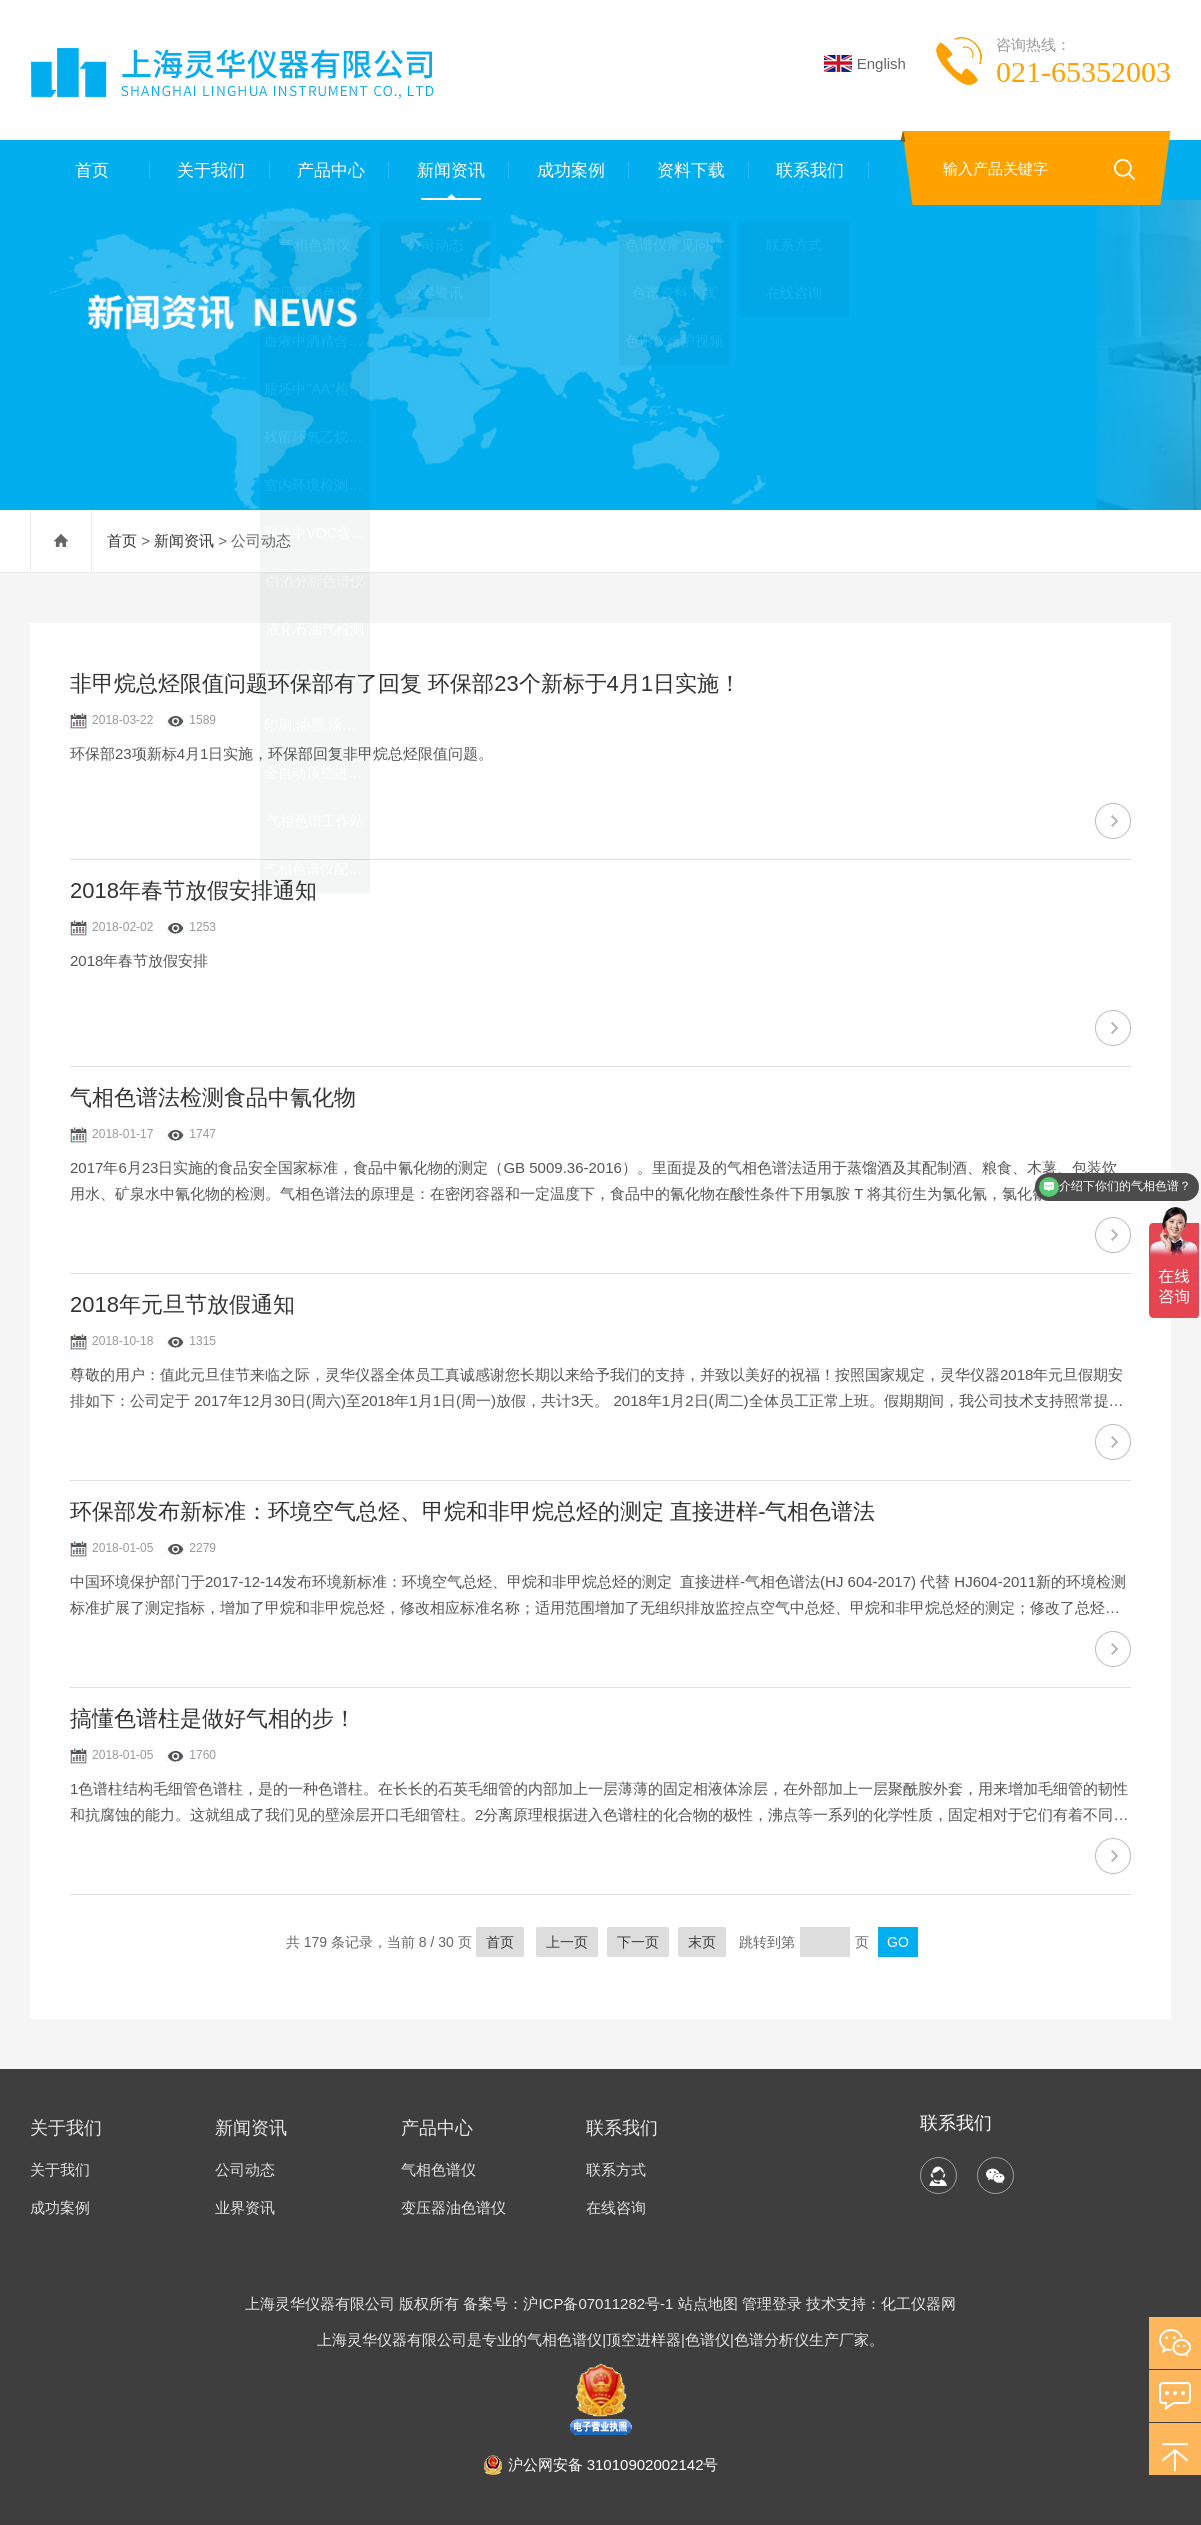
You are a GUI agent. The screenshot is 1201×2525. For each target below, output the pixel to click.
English (865, 63)
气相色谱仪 (438, 2169)
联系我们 (809, 169)
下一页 (638, 1942)
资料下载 (689, 169)
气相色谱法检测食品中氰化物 (213, 1097)
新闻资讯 (449, 169)
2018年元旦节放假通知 (182, 1304)
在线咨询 (616, 2207)
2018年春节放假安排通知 (193, 890)
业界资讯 (245, 2207)
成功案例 (569, 169)
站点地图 (708, 2303)
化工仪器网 (918, 2303)
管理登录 (772, 2303)
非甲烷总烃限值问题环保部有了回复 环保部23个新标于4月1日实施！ (405, 683)
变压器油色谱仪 (453, 2207)
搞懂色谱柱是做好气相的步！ (213, 1718)
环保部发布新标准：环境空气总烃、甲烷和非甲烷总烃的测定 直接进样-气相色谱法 (472, 1511)
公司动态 (245, 2169)
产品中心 (330, 169)
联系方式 (616, 2169)
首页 (90, 169)
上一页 (567, 1942)
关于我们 (210, 169)
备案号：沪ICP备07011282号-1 (570, 2303)
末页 (702, 1942)
